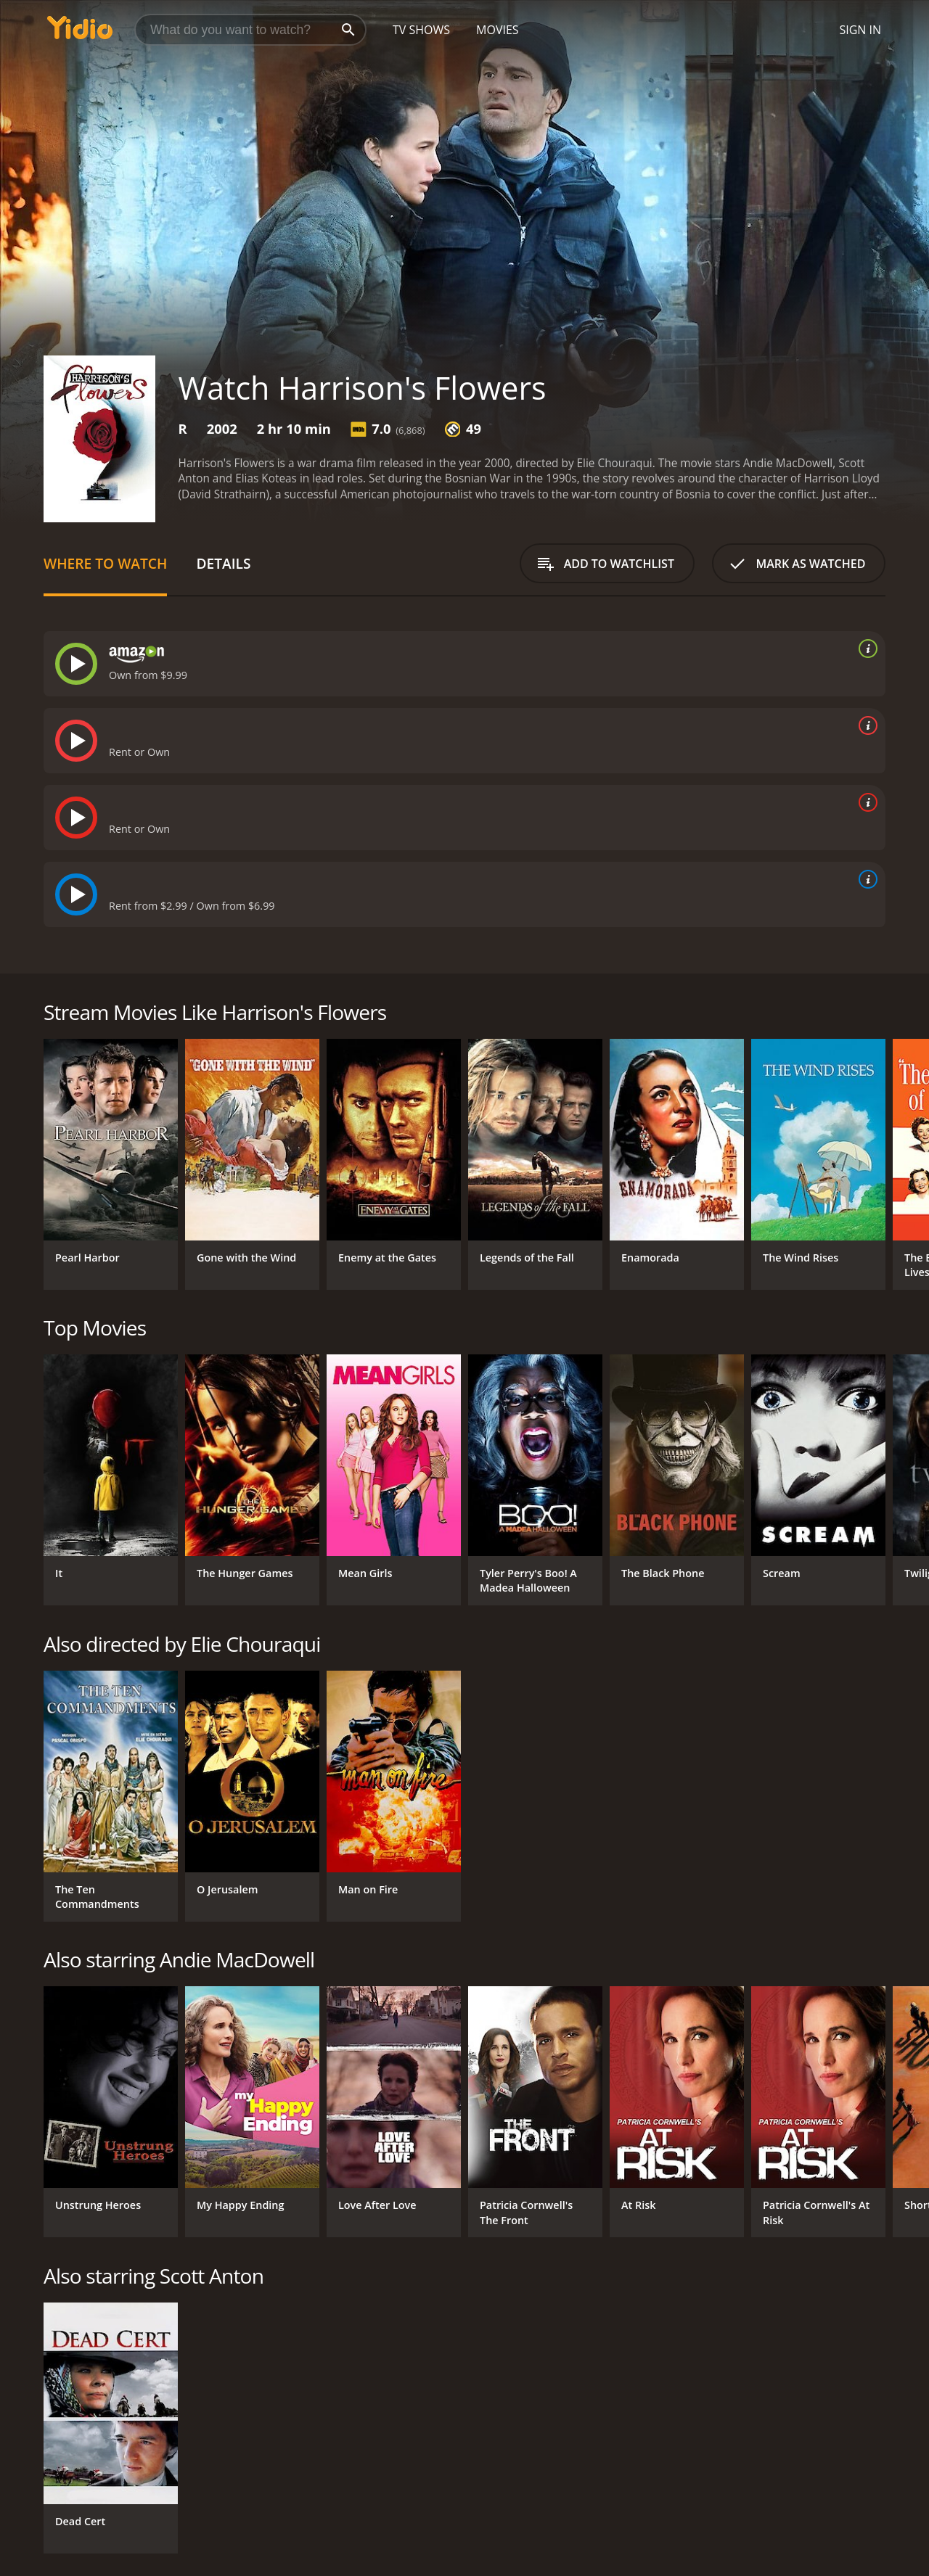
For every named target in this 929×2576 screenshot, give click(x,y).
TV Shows (421, 30)
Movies (497, 30)
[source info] (865, 648)
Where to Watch (105, 563)
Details (223, 563)
